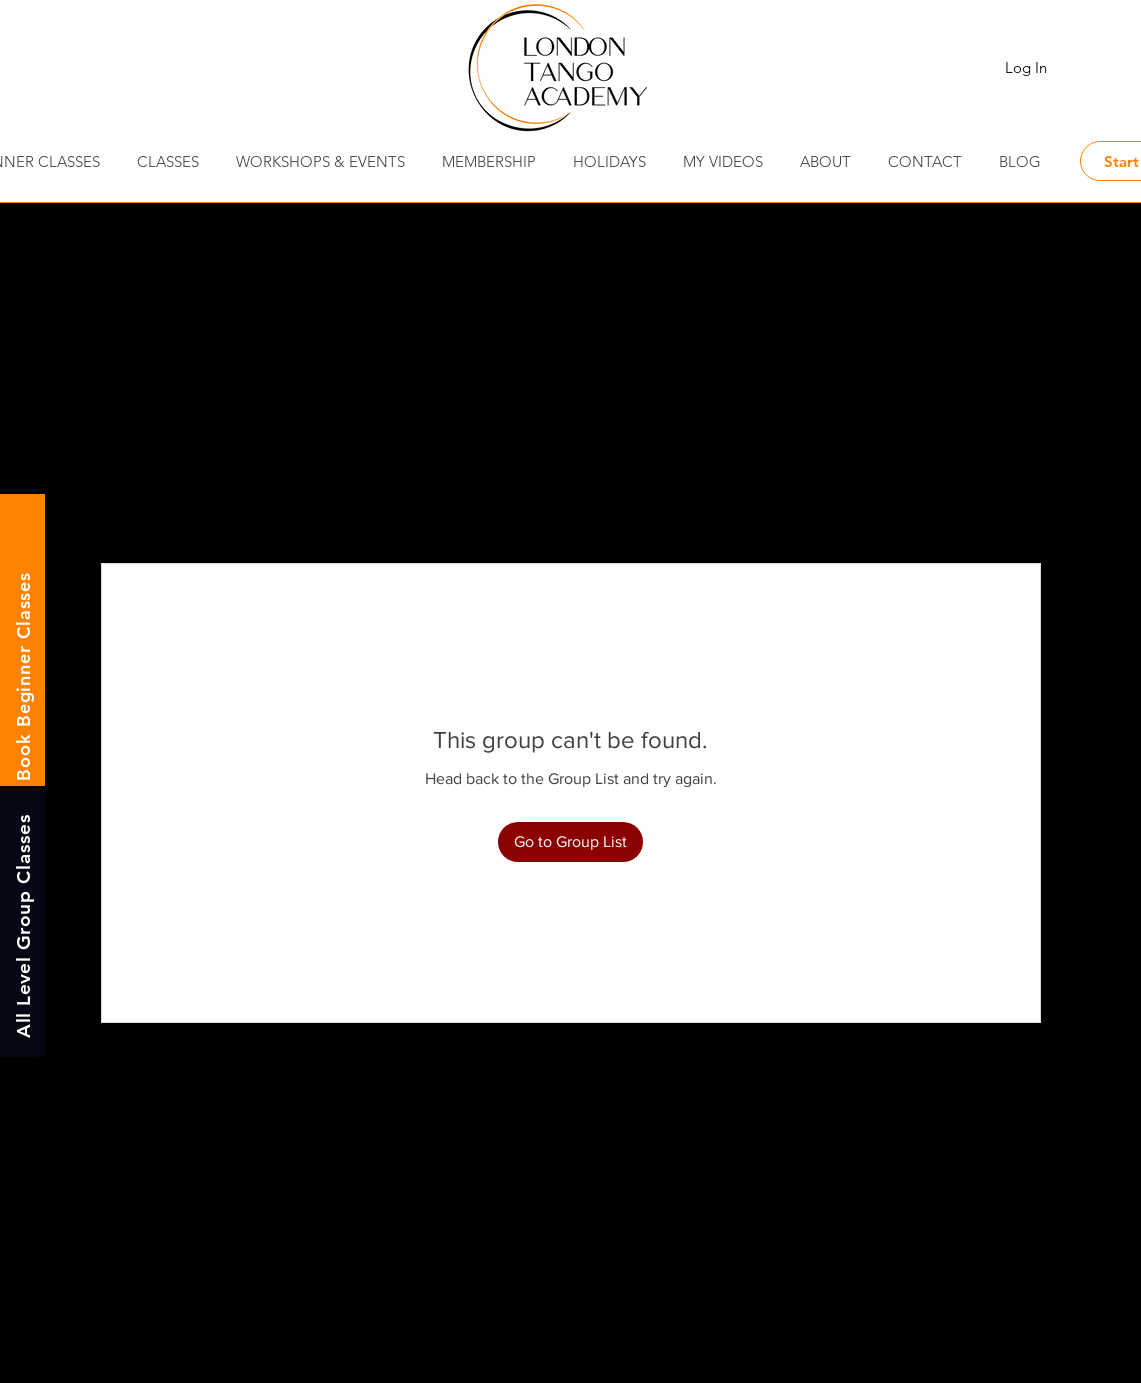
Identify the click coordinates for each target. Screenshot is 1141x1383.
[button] (925, 161)
